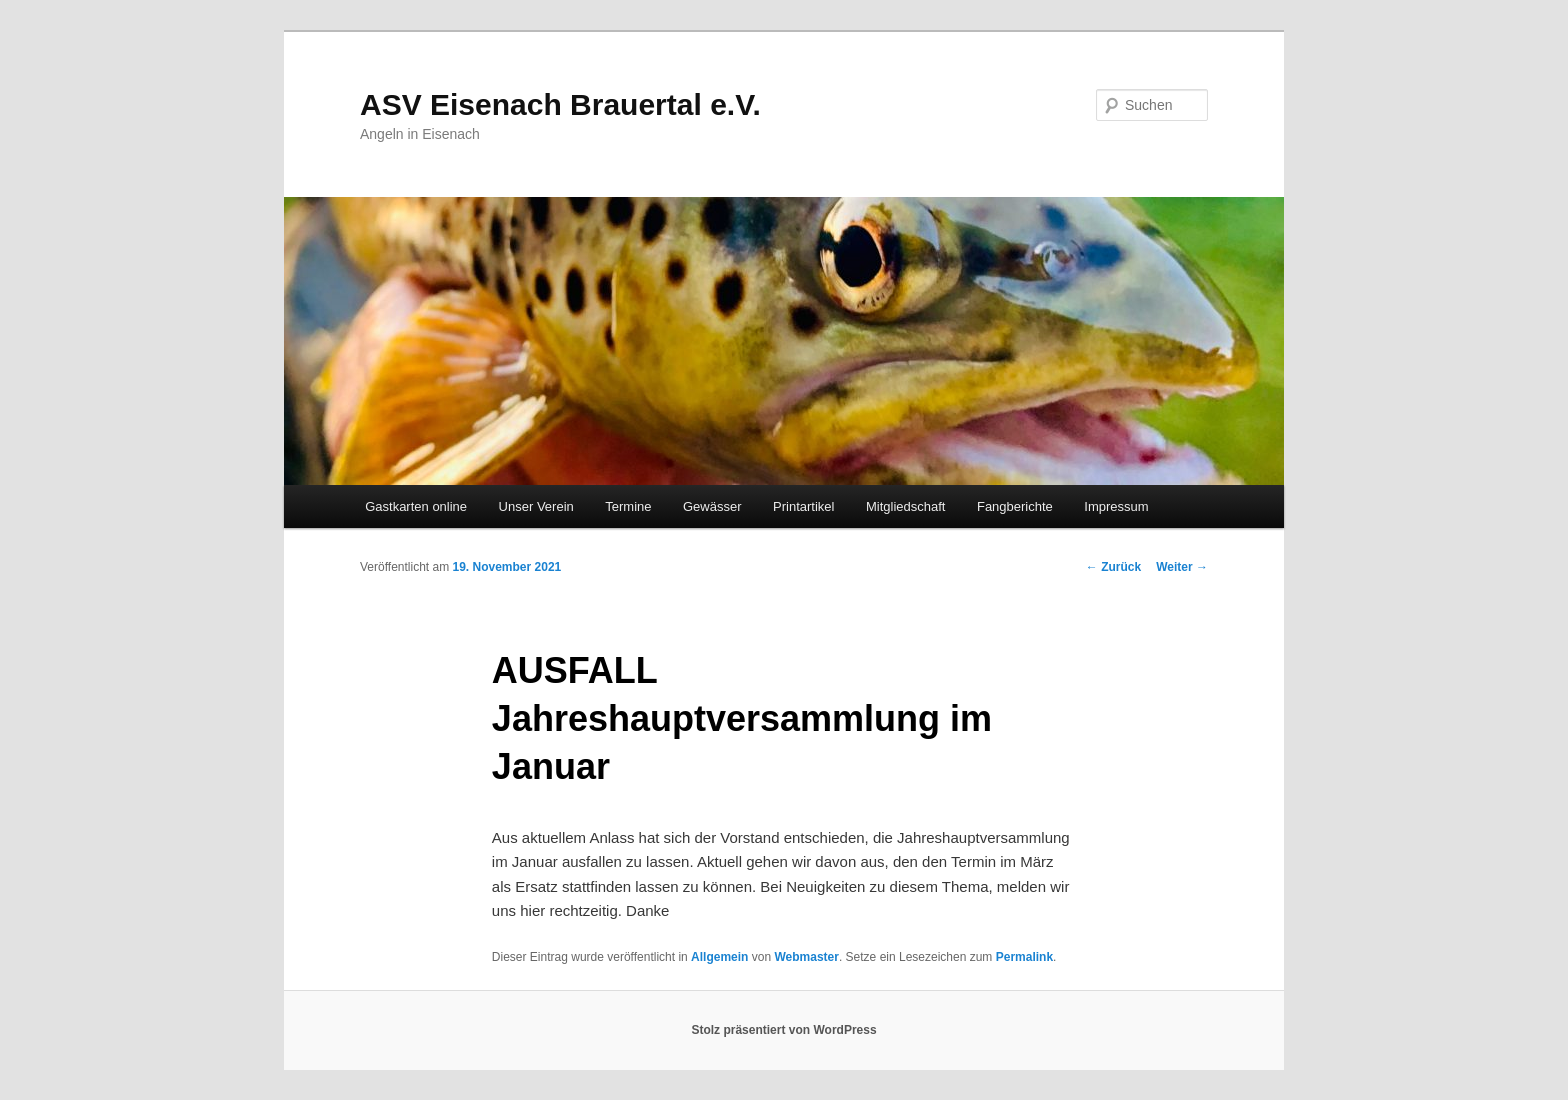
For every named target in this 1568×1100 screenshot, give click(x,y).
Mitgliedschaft (905, 506)
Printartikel (803, 506)
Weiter (1182, 567)
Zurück (1113, 567)
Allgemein (719, 957)
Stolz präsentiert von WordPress (783, 1030)
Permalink (1024, 957)
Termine (628, 506)
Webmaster (806, 957)
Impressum (1116, 506)
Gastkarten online (416, 506)
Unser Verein (536, 506)
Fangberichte (1015, 506)
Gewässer (712, 506)
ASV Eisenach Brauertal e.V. (560, 104)
